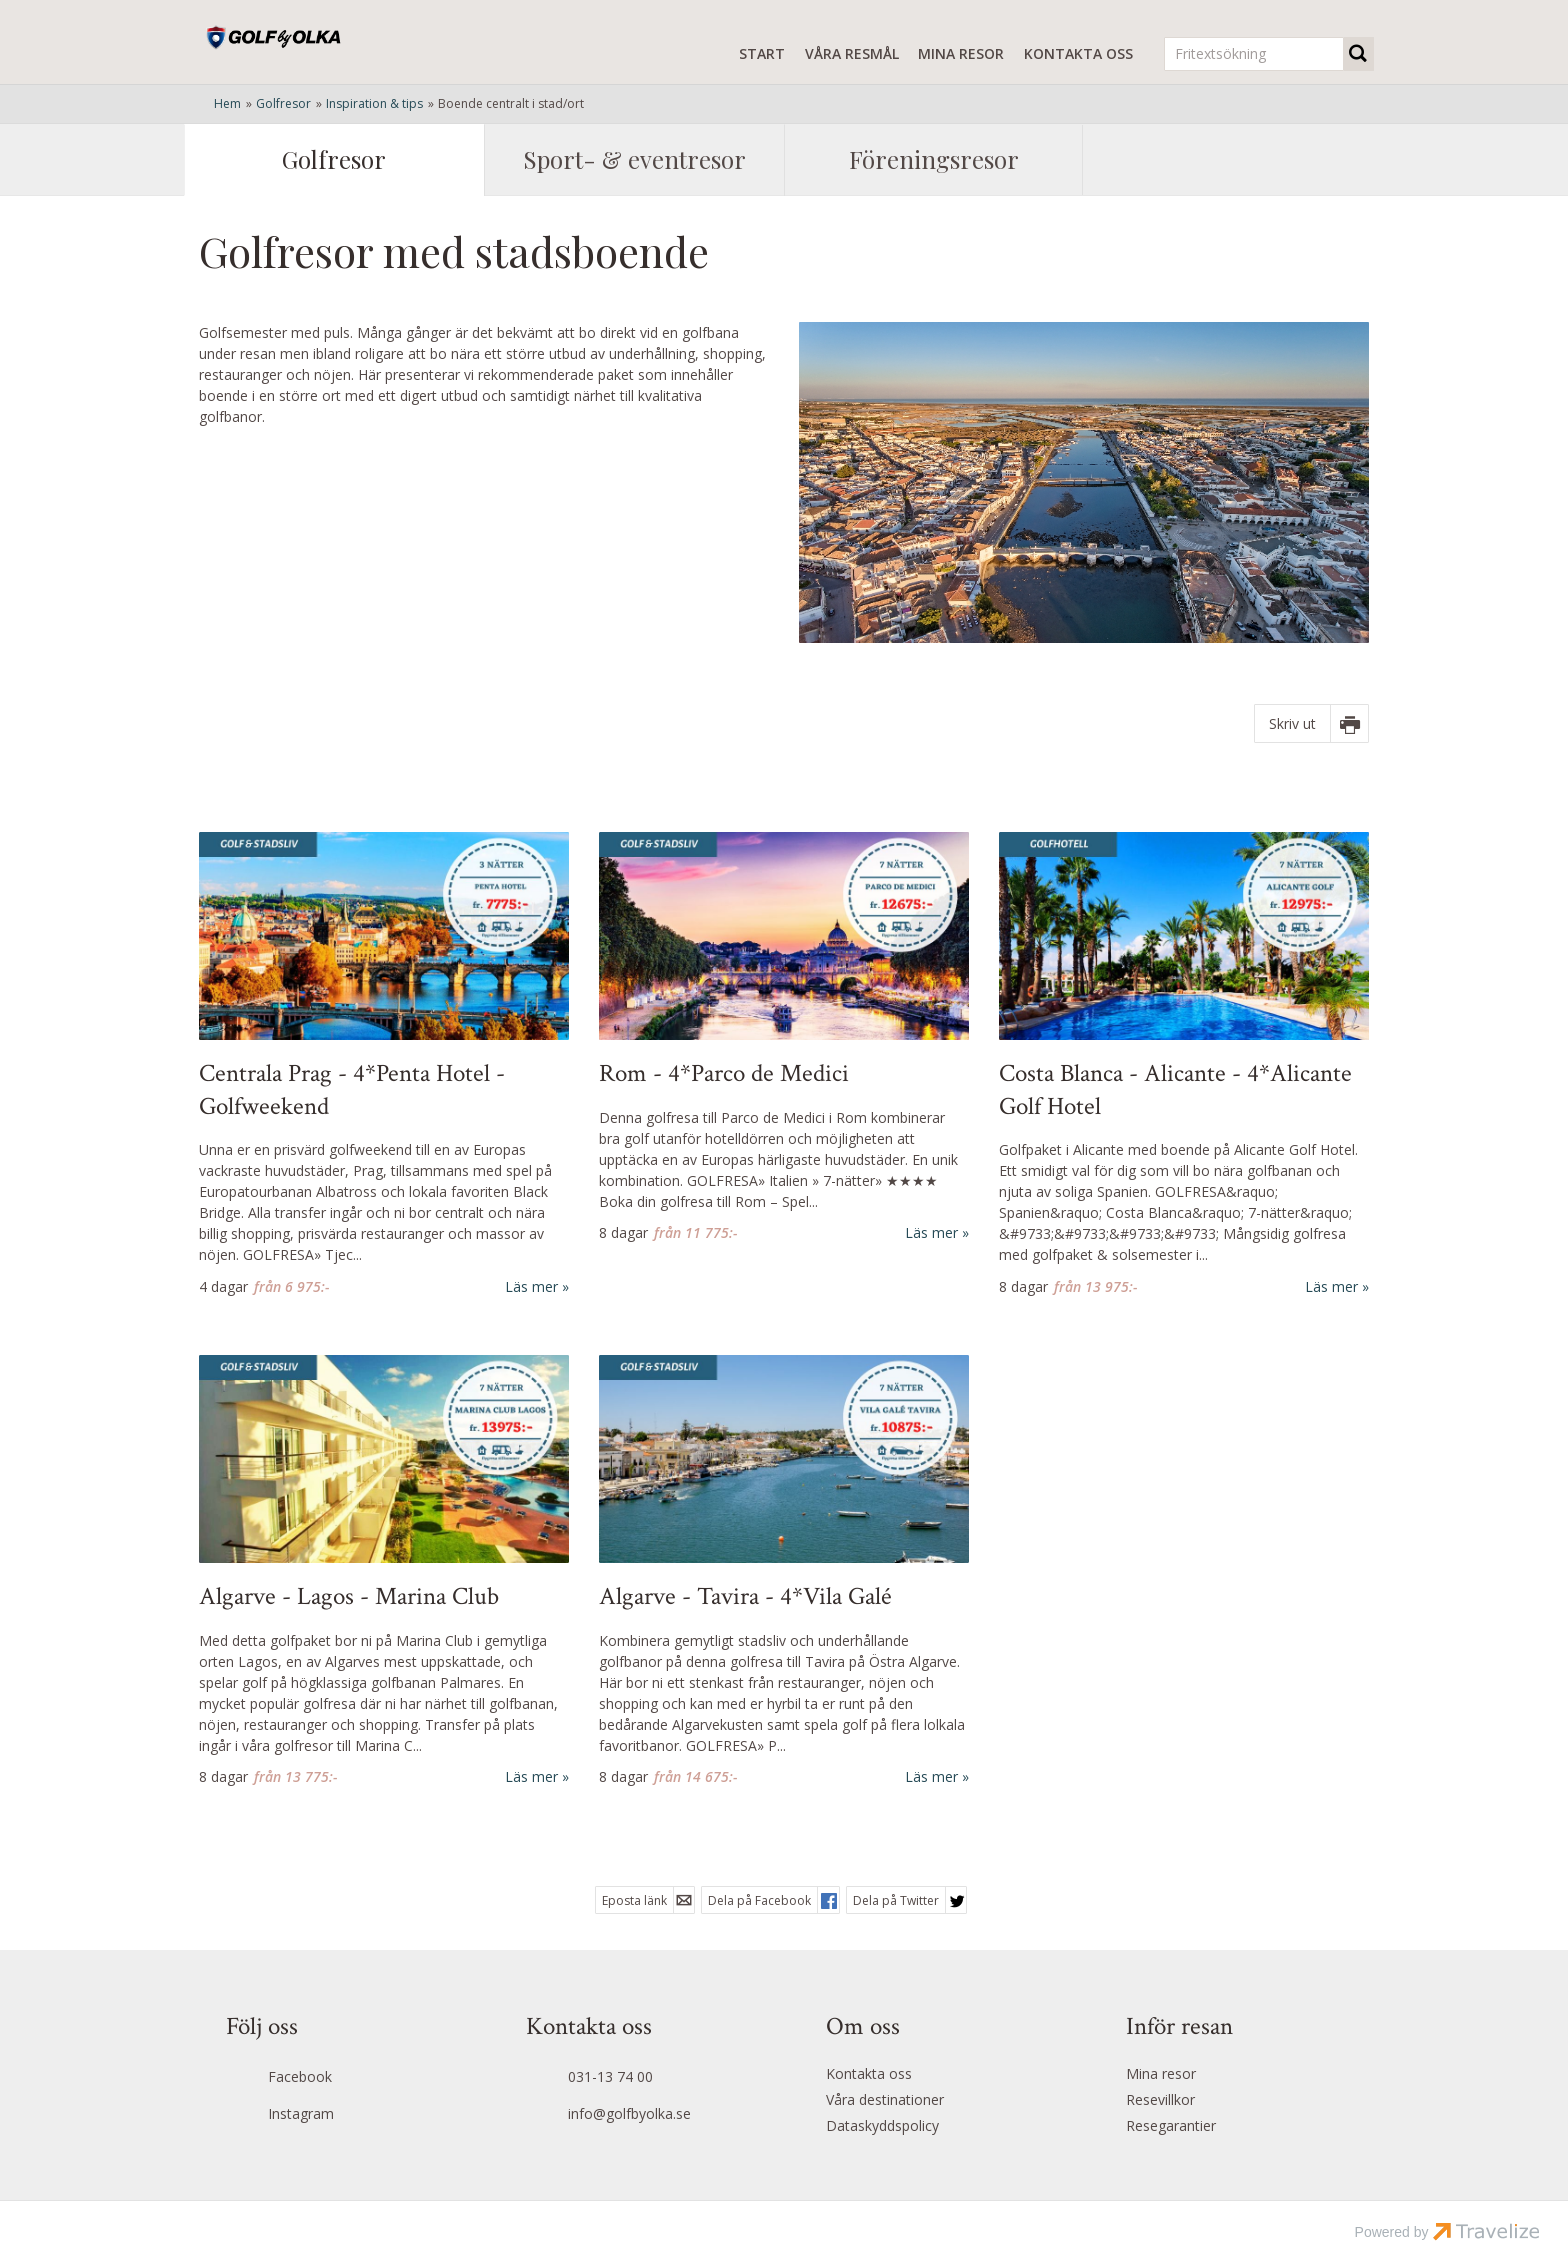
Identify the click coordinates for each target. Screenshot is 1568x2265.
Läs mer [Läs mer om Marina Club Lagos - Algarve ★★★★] (531, 1776)
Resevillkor (1160, 2099)
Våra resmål (852, 53)
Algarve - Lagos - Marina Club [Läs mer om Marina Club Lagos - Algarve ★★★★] (349, 1597)
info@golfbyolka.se (629, 2113)
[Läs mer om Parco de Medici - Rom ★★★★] (784, 1038)
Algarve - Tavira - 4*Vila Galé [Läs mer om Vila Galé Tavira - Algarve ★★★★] (745, 1597)
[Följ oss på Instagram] (334, 2116)
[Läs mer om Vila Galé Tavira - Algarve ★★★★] (784, 1571)
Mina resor (961, 53)
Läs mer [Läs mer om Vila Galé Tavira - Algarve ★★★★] (931, 1776)
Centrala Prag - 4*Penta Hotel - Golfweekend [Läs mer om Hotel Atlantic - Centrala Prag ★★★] (352, 1090)
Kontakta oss (1078, 53)
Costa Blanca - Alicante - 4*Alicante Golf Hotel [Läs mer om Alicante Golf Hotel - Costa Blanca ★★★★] (1175, 1090)
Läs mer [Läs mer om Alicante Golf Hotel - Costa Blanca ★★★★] (1331, 1286)
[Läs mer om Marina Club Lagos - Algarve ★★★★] (384, 1571)
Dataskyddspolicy (882, 2125)
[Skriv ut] (1311, 723)
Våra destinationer (885, 2099)
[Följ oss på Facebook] (334, 2079)
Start (762, 53)
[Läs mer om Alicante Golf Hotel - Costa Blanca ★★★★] (1184, 1064)
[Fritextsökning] (1254, 54)
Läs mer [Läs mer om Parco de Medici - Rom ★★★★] (931, 1232)
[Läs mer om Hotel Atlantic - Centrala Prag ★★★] (384, 1064)
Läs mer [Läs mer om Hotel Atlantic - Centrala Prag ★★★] (531, 1286)
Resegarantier (1171, 2125)
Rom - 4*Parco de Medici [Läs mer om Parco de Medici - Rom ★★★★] (724, 1074)
